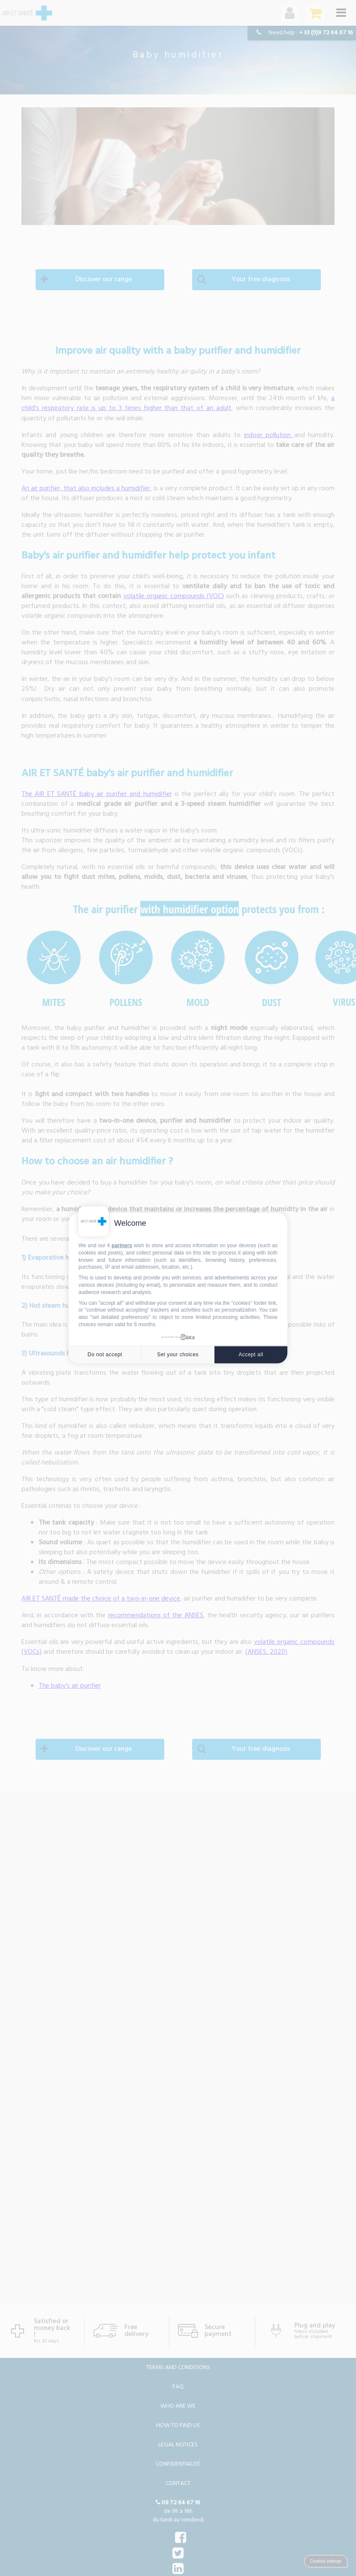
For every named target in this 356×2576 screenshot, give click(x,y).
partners (122, 1245)
